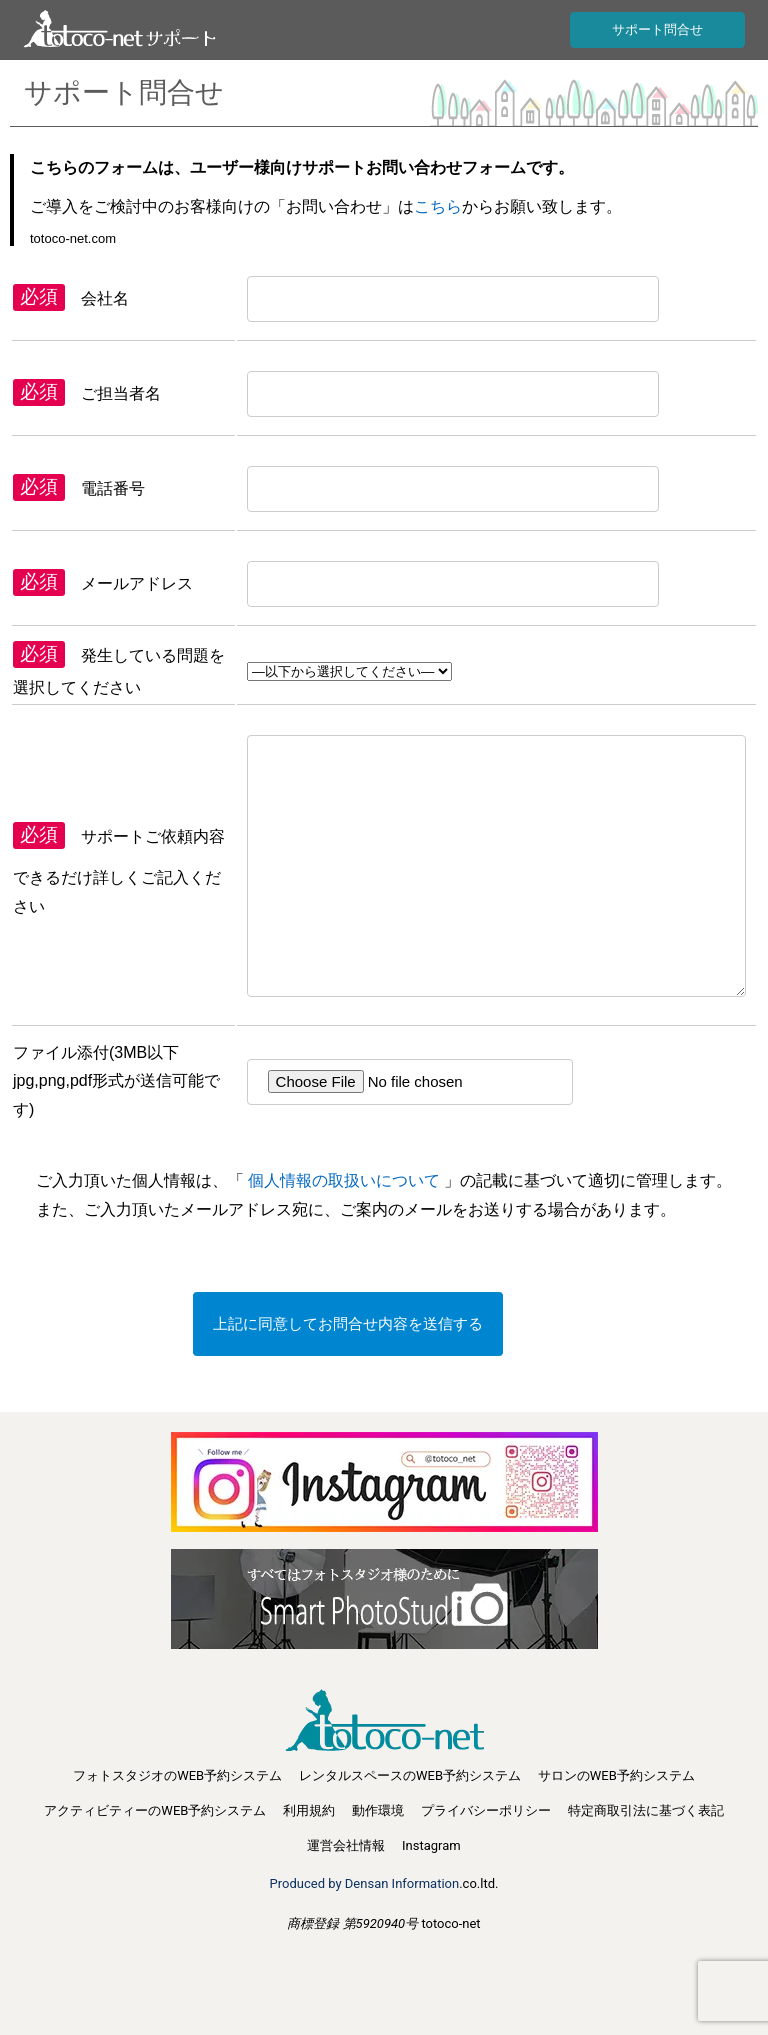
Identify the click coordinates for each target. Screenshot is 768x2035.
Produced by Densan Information (365, 1883)
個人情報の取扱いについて (344, 1180)
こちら (438, 206)
